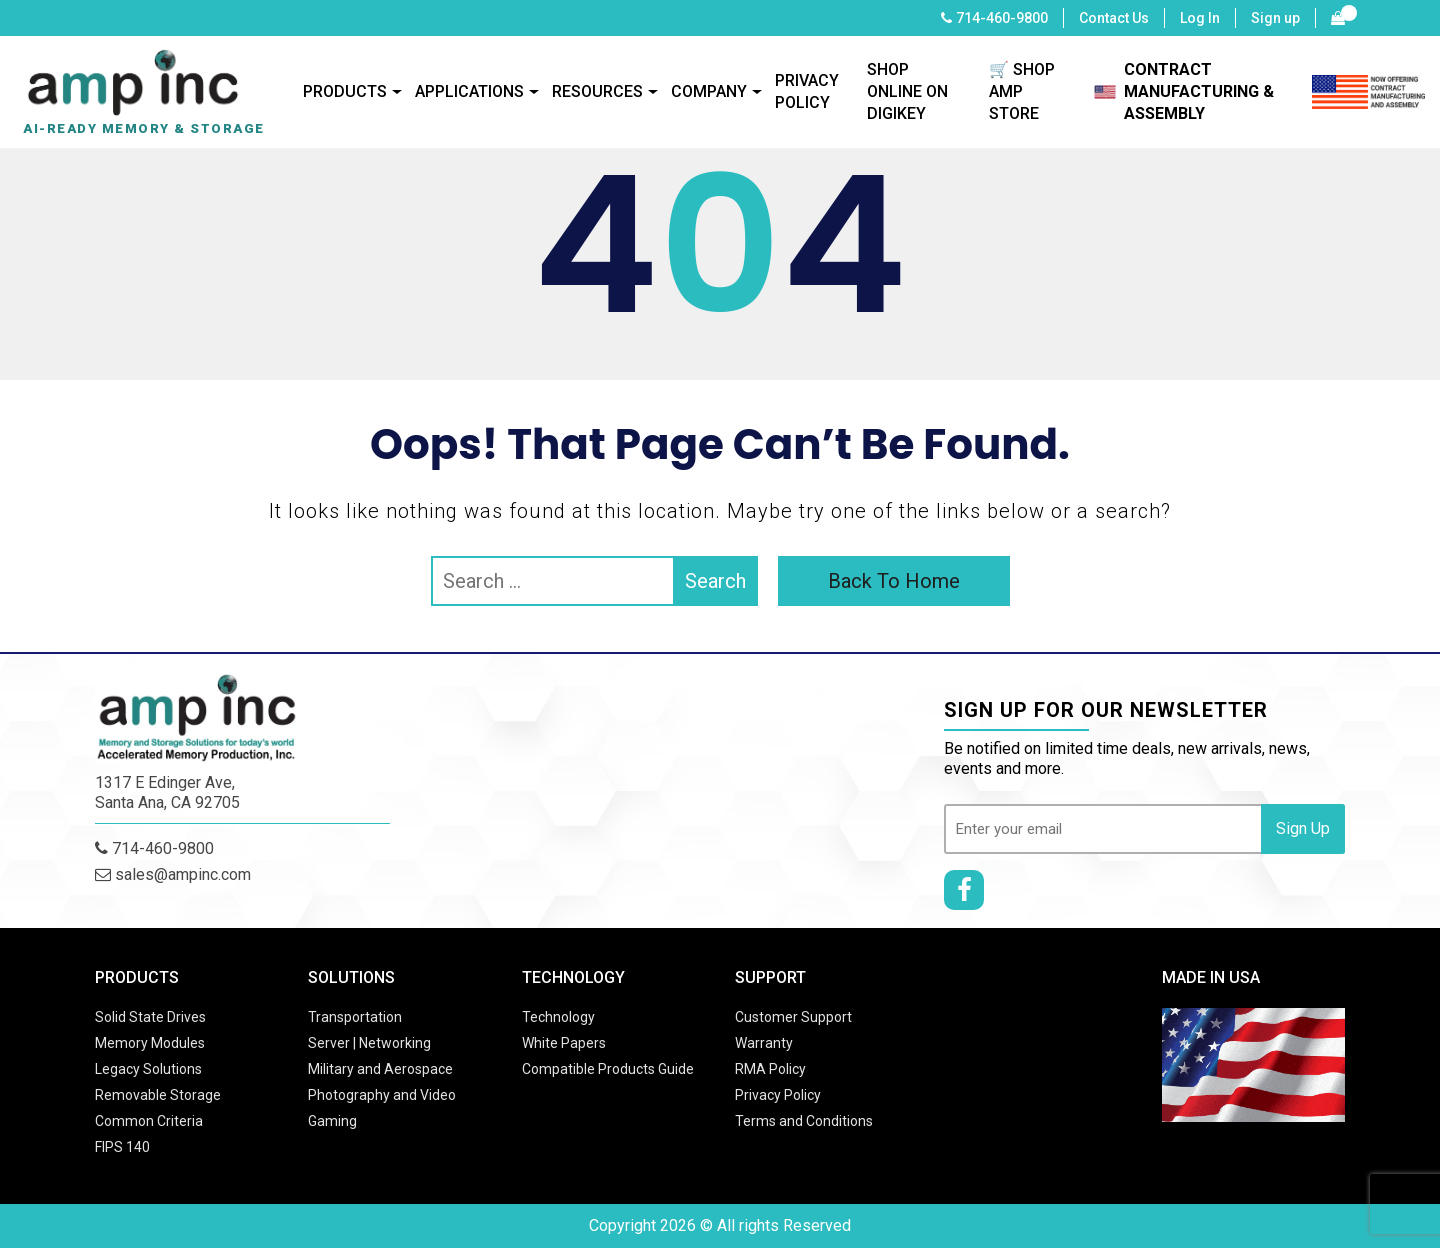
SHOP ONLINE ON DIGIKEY (907, 91)
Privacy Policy (807, 91)
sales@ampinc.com (173, 874)
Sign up (1275, 18)
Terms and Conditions (804, 1121)
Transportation (355, 1017)
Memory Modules (150, 1043)
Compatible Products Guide (608, 1069)
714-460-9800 (1002, 18)
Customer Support (793, 1017)
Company (709, 91)
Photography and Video (382, 1095)
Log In (1200, 18)
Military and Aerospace (380, 1069)
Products (345, 91)
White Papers (564, 1043)
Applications (469, 91)
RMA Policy (770, 1069)
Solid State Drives (150, 1017)
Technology (558, 1017)
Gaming (332, 1121)
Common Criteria (149, 1121)
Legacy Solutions (148, 1069)
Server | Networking (369, 1043)
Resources (597, 91)
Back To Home (894, 581)
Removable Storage (158, 1095)
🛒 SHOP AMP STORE (1022, 91)
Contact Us (1114, 18)
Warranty (764, 1043)
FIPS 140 (122, 1147)
